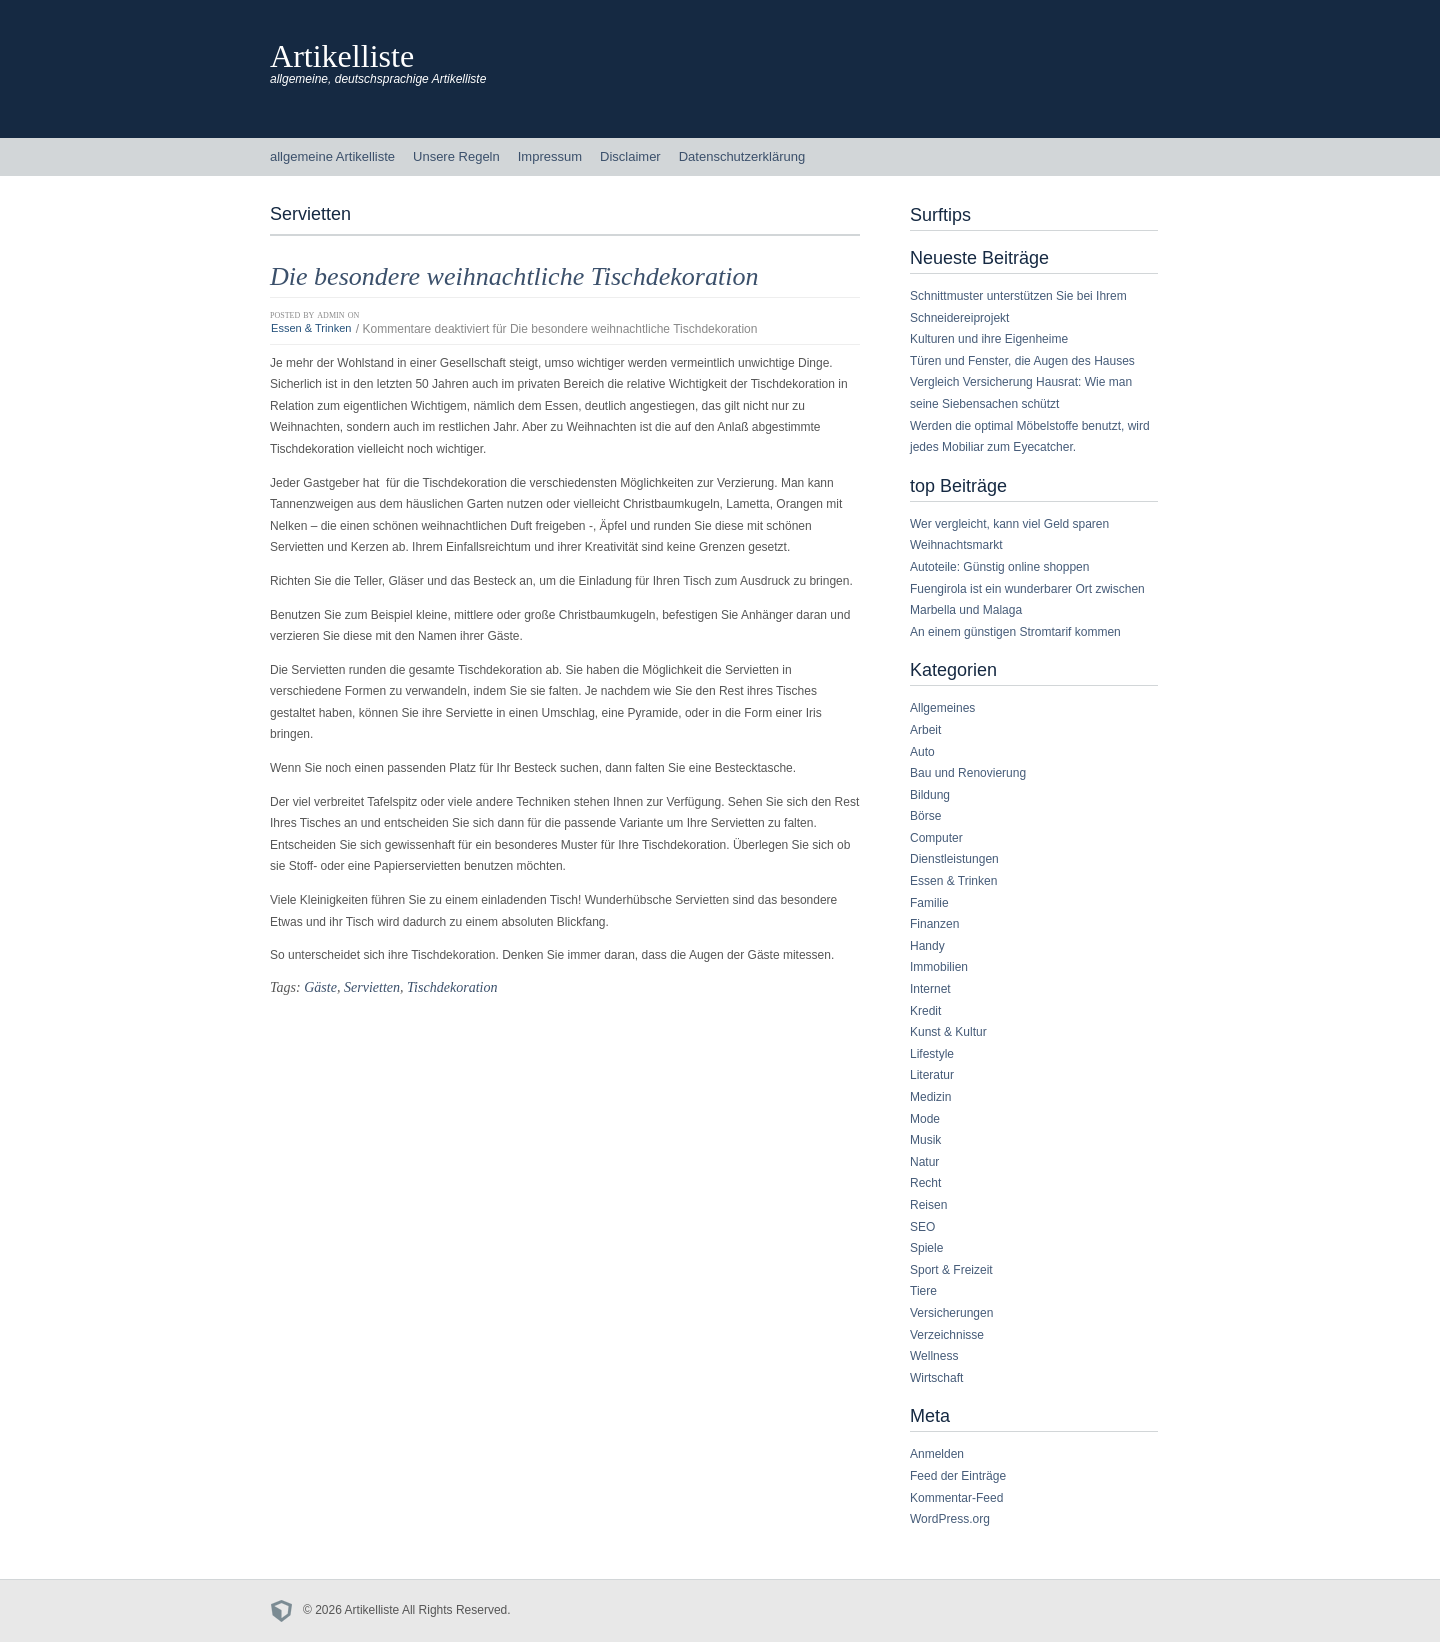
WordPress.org (950, 1519)
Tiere (923, 1291)
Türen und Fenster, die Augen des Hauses (1022, 361)
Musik (925, 1140)
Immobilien (939, 967)
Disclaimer (630, 156)
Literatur (932, 1075)
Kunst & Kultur (948, 1032)
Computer (936, 838)
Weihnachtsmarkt (956, 545)
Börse (925, 816)
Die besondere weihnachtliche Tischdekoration (514, 276)
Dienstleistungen (954, 859)
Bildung (930, 795)
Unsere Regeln (456, 156)
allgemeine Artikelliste (332, 156)
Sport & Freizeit (951, 1270)
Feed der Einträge (958, 1476)
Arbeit (925, 730)
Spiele (926, 1248)
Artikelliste (342, 56)
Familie (929, 903)
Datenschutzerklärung (742, 156)
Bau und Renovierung (968, 773)
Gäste (320, 987)
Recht (925, 1183)
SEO (922, 1227)
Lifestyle (932, 1054)
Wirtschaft (936, 1378)
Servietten (372, 987)
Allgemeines (942, 708)
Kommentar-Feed (956, 1498)
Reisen (928, 1205)
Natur (924, 1162)
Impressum (550, 156)
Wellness (934, 1356)
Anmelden (937, 1454)
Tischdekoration (452, 987)
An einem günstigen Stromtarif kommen (1015, 632)
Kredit (925, 1011)
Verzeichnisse (947, 1335)
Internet (930, 989)
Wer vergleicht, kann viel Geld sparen (1009, 524)
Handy (927, 946)
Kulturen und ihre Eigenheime (989, 339)
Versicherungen (951, 1313)
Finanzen (934, 924)
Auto (922, 752)
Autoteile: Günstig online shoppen (999, 567)
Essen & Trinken (311, 329)
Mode (925, 1119)
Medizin (930, 1097)
